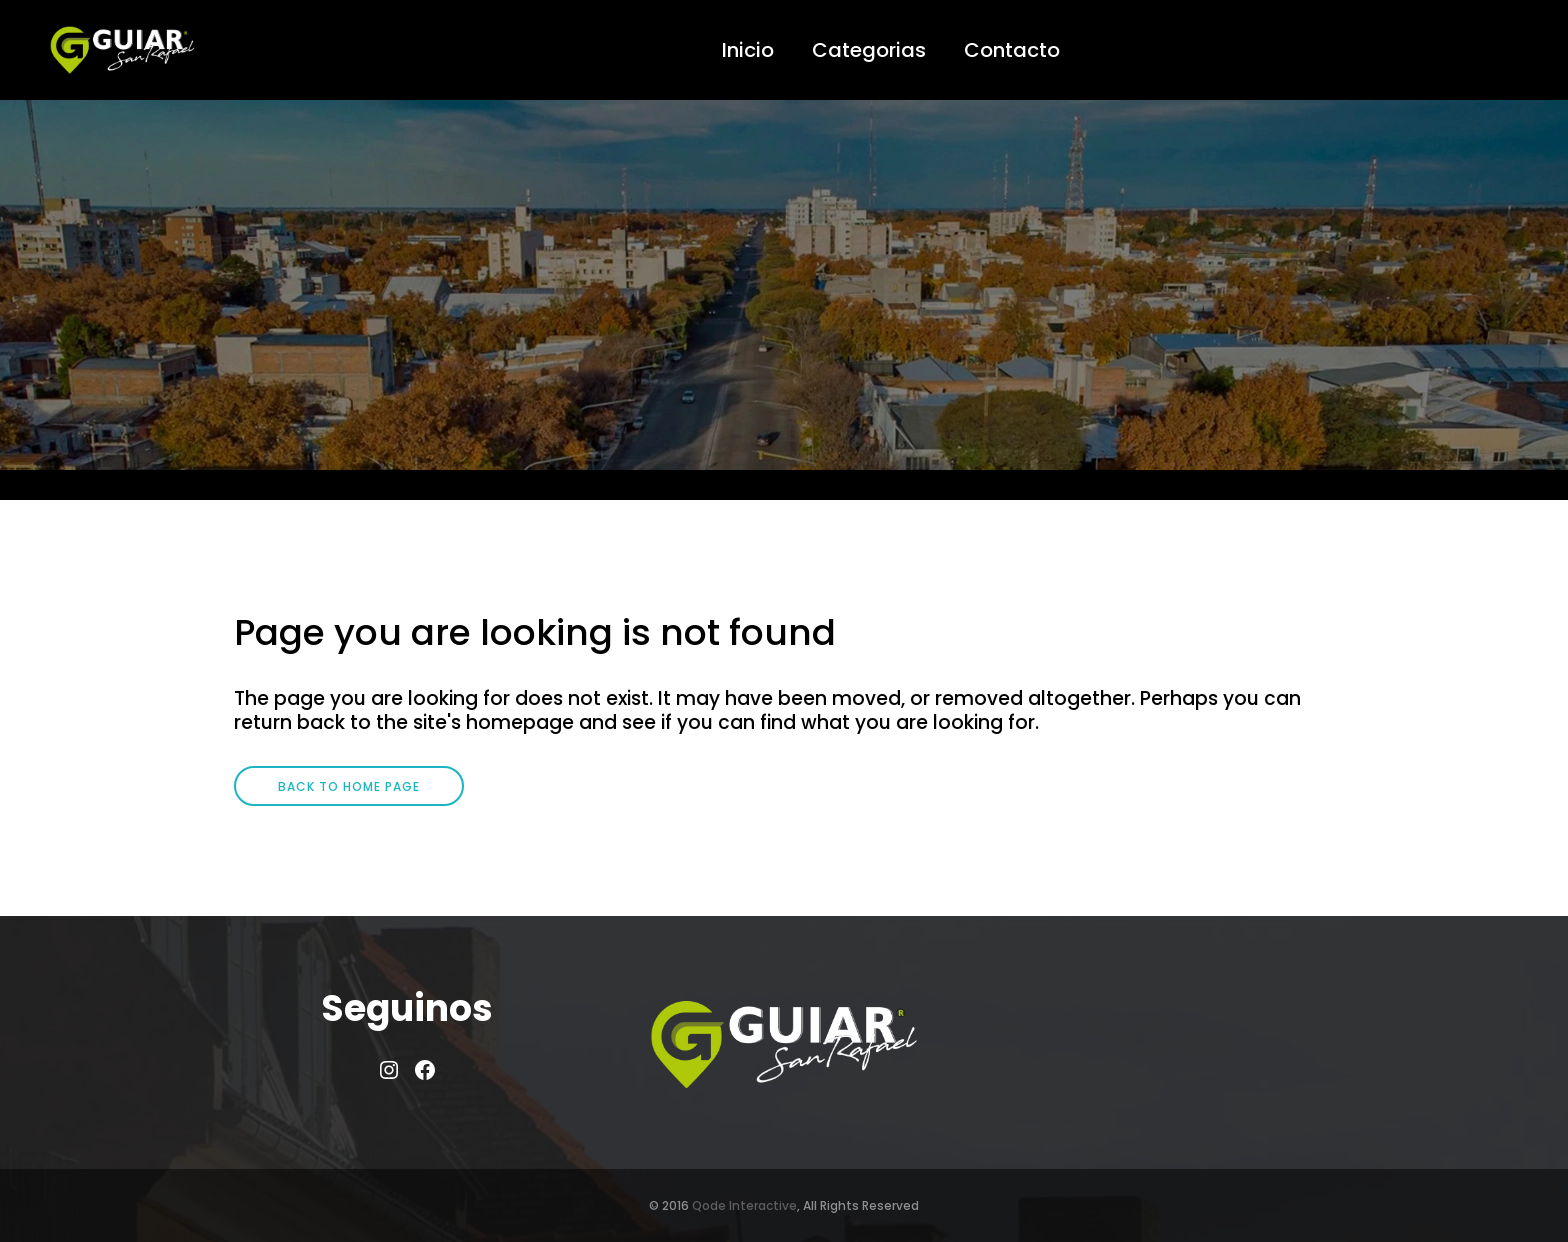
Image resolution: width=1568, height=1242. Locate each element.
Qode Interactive (744, 1205)
